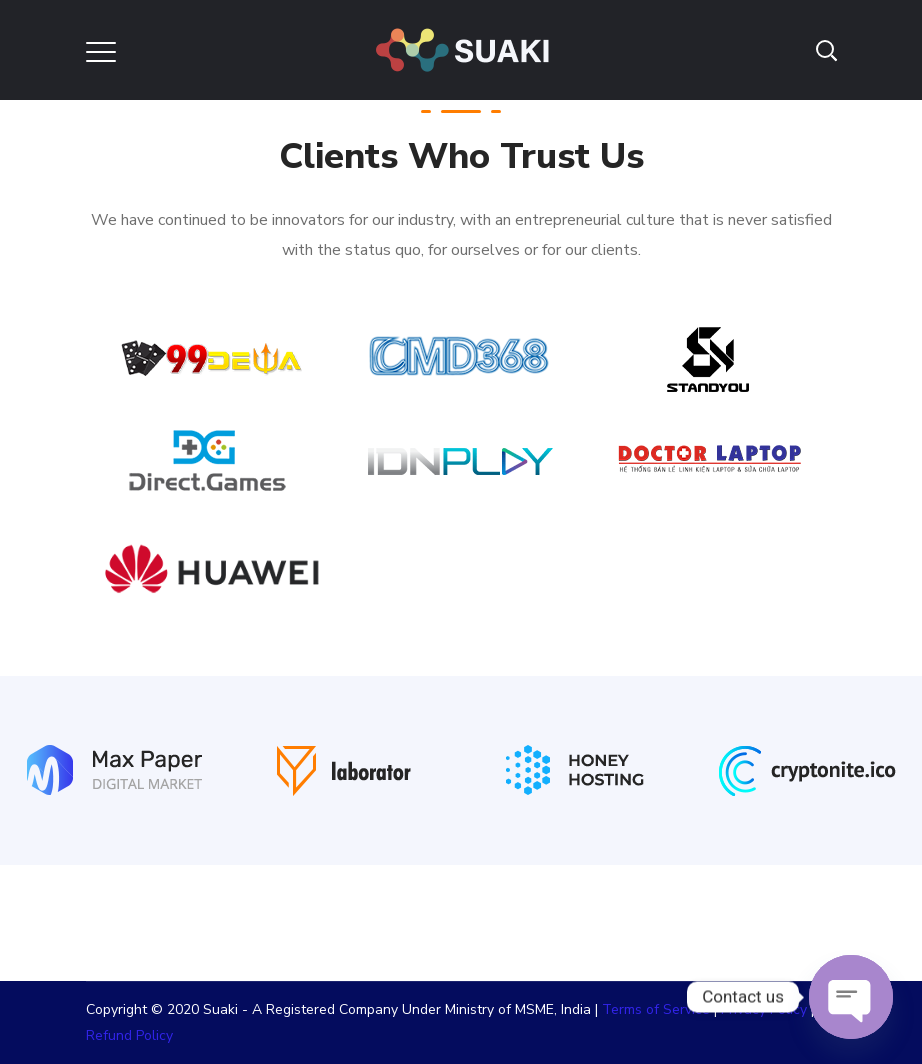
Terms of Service (656, 1009)
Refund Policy (129, 1035)
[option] (115, 783)
